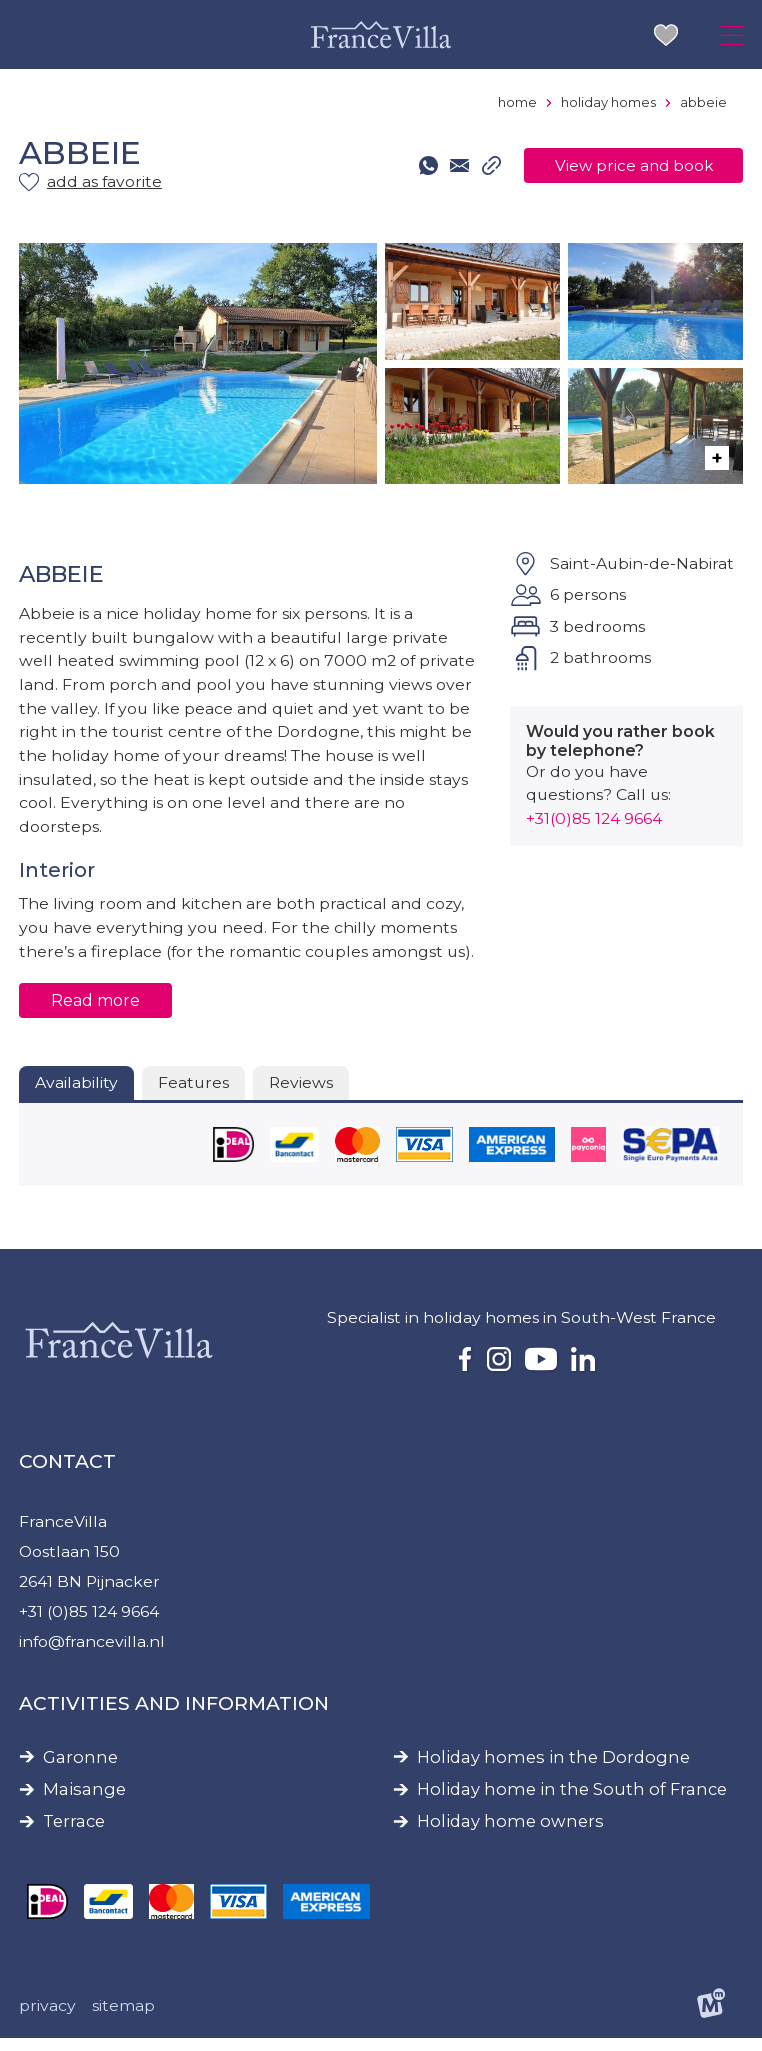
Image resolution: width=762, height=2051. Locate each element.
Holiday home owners (510, 1833)
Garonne (80, 1769)
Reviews (302, 1090)
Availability (76, 1090)
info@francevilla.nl (93, 1652)
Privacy (47, 2018)
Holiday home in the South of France (572, 1801)
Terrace (74, 1833)
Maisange (84, 1801)
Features (194, 1090)
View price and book (631, 166)
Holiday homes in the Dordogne (553, 1769)
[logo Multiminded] (711, 2019)
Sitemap (123, 2018)
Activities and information (174, 1715)
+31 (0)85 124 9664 (90, 1622)
